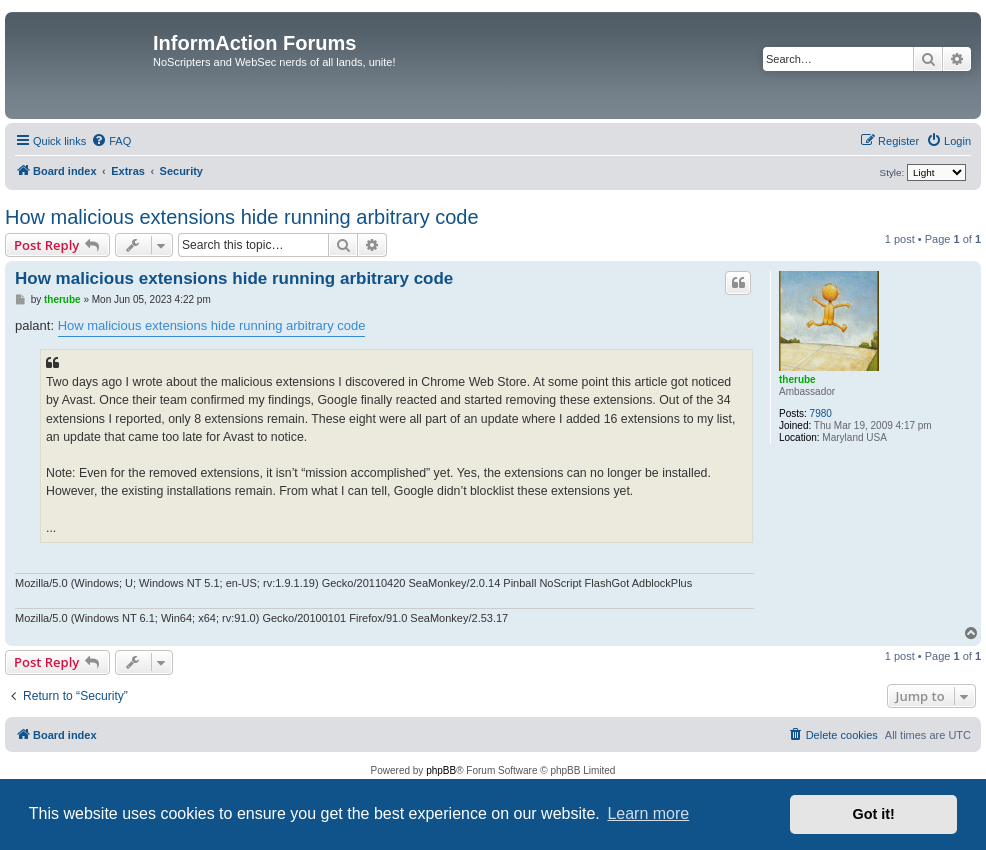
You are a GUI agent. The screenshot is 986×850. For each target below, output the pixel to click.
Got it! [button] (874, 814)
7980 (821, 413)
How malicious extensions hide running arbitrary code (242, 217)
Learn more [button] (648, 813)
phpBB (441, 770)
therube (797, 379)
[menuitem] (111, 141)
